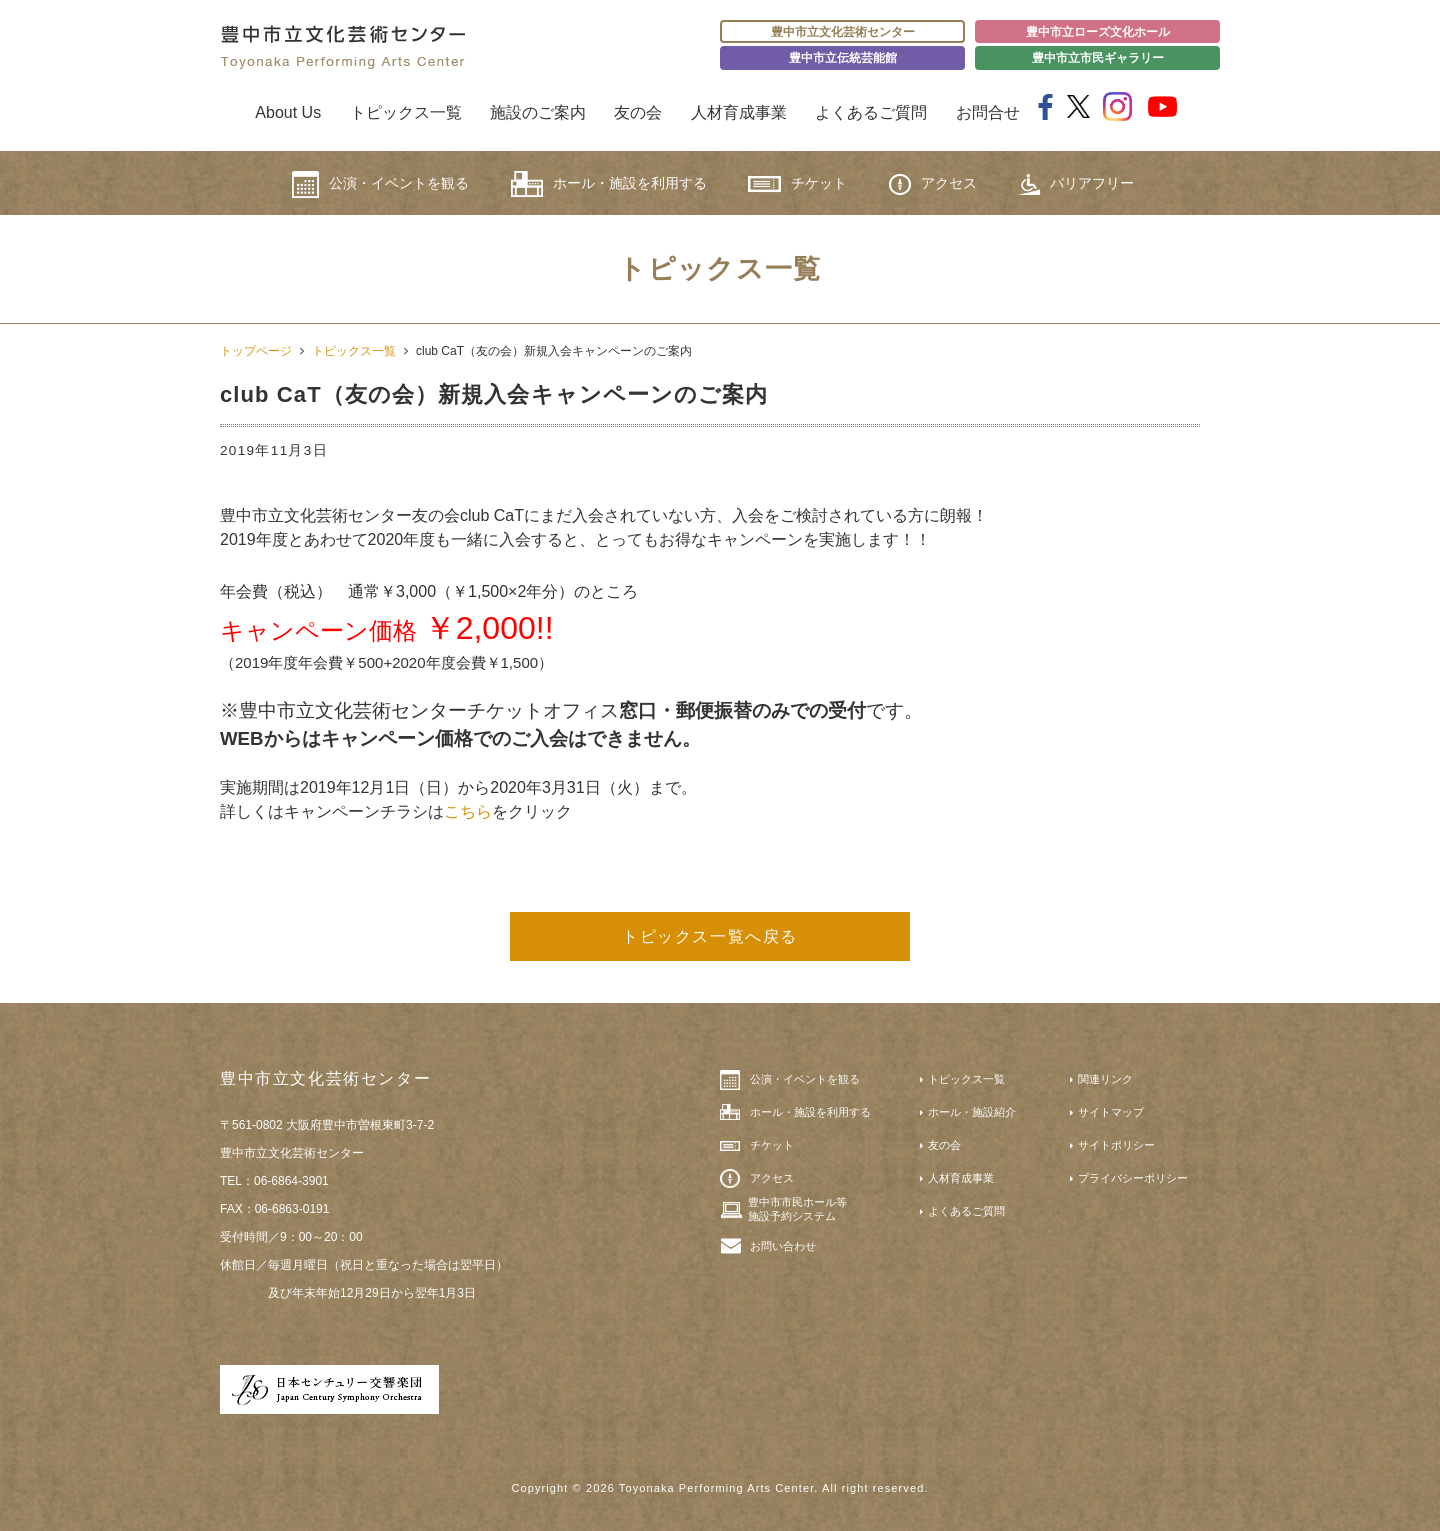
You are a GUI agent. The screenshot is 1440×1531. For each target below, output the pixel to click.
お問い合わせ (783, 1246)
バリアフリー (1076, 184)
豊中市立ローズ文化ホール (1098, 32)
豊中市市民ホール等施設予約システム (797, 1209)
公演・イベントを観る (380, 184)
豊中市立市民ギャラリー (1098, 58)
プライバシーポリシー (1133, 1178)
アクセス (933, 184)
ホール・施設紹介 (972, 1112)
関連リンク (1105, 1079)
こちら (468, 811)
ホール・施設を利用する (609, 184)
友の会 (638, 112)
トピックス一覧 (406, 112)
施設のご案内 (538, 112)
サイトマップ (1111, 1112)
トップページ (256, 351)
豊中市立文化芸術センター (843, 32)
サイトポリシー (1116, 1145)
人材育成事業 (739, 112)
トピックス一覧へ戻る (710, 936)
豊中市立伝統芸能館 (843, 58)
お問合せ (988, 112)
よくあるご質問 (871, 112)
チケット (797, 183)
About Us (288, 112)
